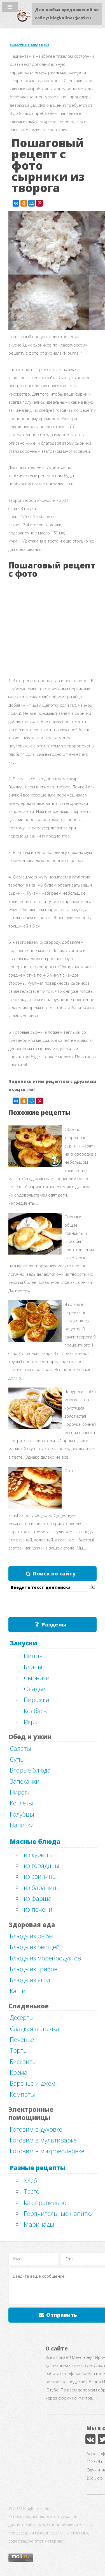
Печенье (22, 2039)
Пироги (20, 1792)
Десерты (22, 2017)
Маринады (39, 2224)
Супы (17, 1759)
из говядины (41, 1865)
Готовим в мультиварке (43, 2140)
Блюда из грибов (33, 1969)
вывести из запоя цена (29, 45)
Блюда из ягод (30, 1979)
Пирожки (36, 1699)
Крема (18, 2072)
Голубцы (22, 1814)
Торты (19, 2050)
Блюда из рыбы (31, 1936)
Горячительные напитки (59, 2213)
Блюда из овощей (35, 1947)
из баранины (42, 1887)
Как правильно (45, 2202)
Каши (17, 1991)
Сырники (37, 1678)
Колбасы (36, 1710)
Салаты (20, 1748)
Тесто (31, 2191)
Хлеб (30, 2180)
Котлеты (21, 1803)
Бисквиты (23, 2061)
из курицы (38, 1854)
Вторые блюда (30, 1770)
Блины (33, 1666)
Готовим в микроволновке (47, 2151)
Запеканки (24, 1781)
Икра (31, 1721)
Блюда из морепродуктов (45, 1958)
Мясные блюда (35, 1841)
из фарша (38, 1898)
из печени (38, 1909)
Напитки (22, 1825)
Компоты (22, 2094)
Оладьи (35, 1688)
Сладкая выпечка (34, 2028)
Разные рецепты (38, 2167)
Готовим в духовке (36, 2129)
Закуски (23, 1643)
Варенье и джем (32, 2083)
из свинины (40, 1876)
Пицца (33, 1656)
